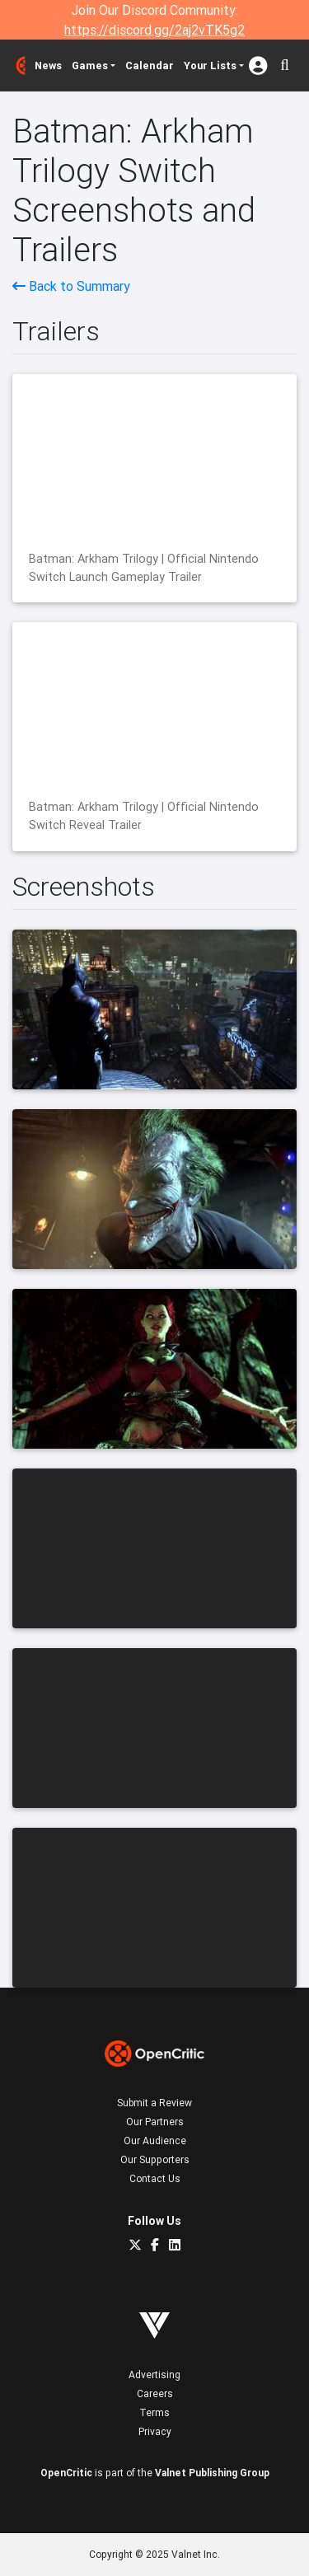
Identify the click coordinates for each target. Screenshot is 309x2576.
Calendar (149, 66)
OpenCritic (66, 2472)
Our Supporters (155, 2159)
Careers (155, 2393)
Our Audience (155, 2140)
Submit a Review (154, 2102)
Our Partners (155, 2121)
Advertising (154, 2374)
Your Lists (210, 66)
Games (90, 66)
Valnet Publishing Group (212, 2472)
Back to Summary (71, 286)
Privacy (154, 2431)
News (48, 66)
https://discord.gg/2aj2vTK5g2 (154, 29)
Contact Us (154, 2178)
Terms (154, 2412)
